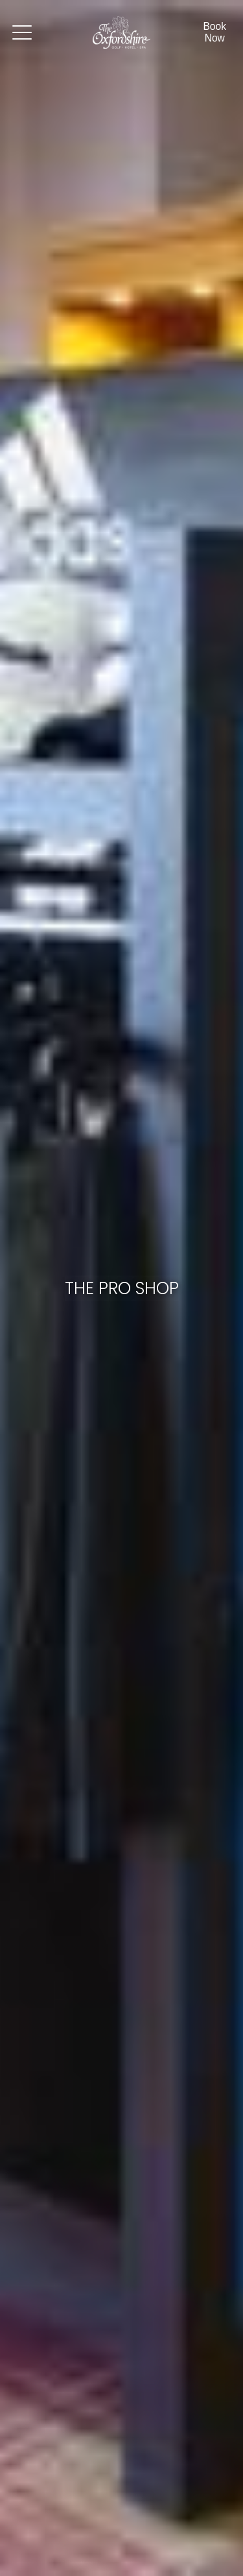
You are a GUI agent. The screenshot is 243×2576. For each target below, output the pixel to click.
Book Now (214, 32)
